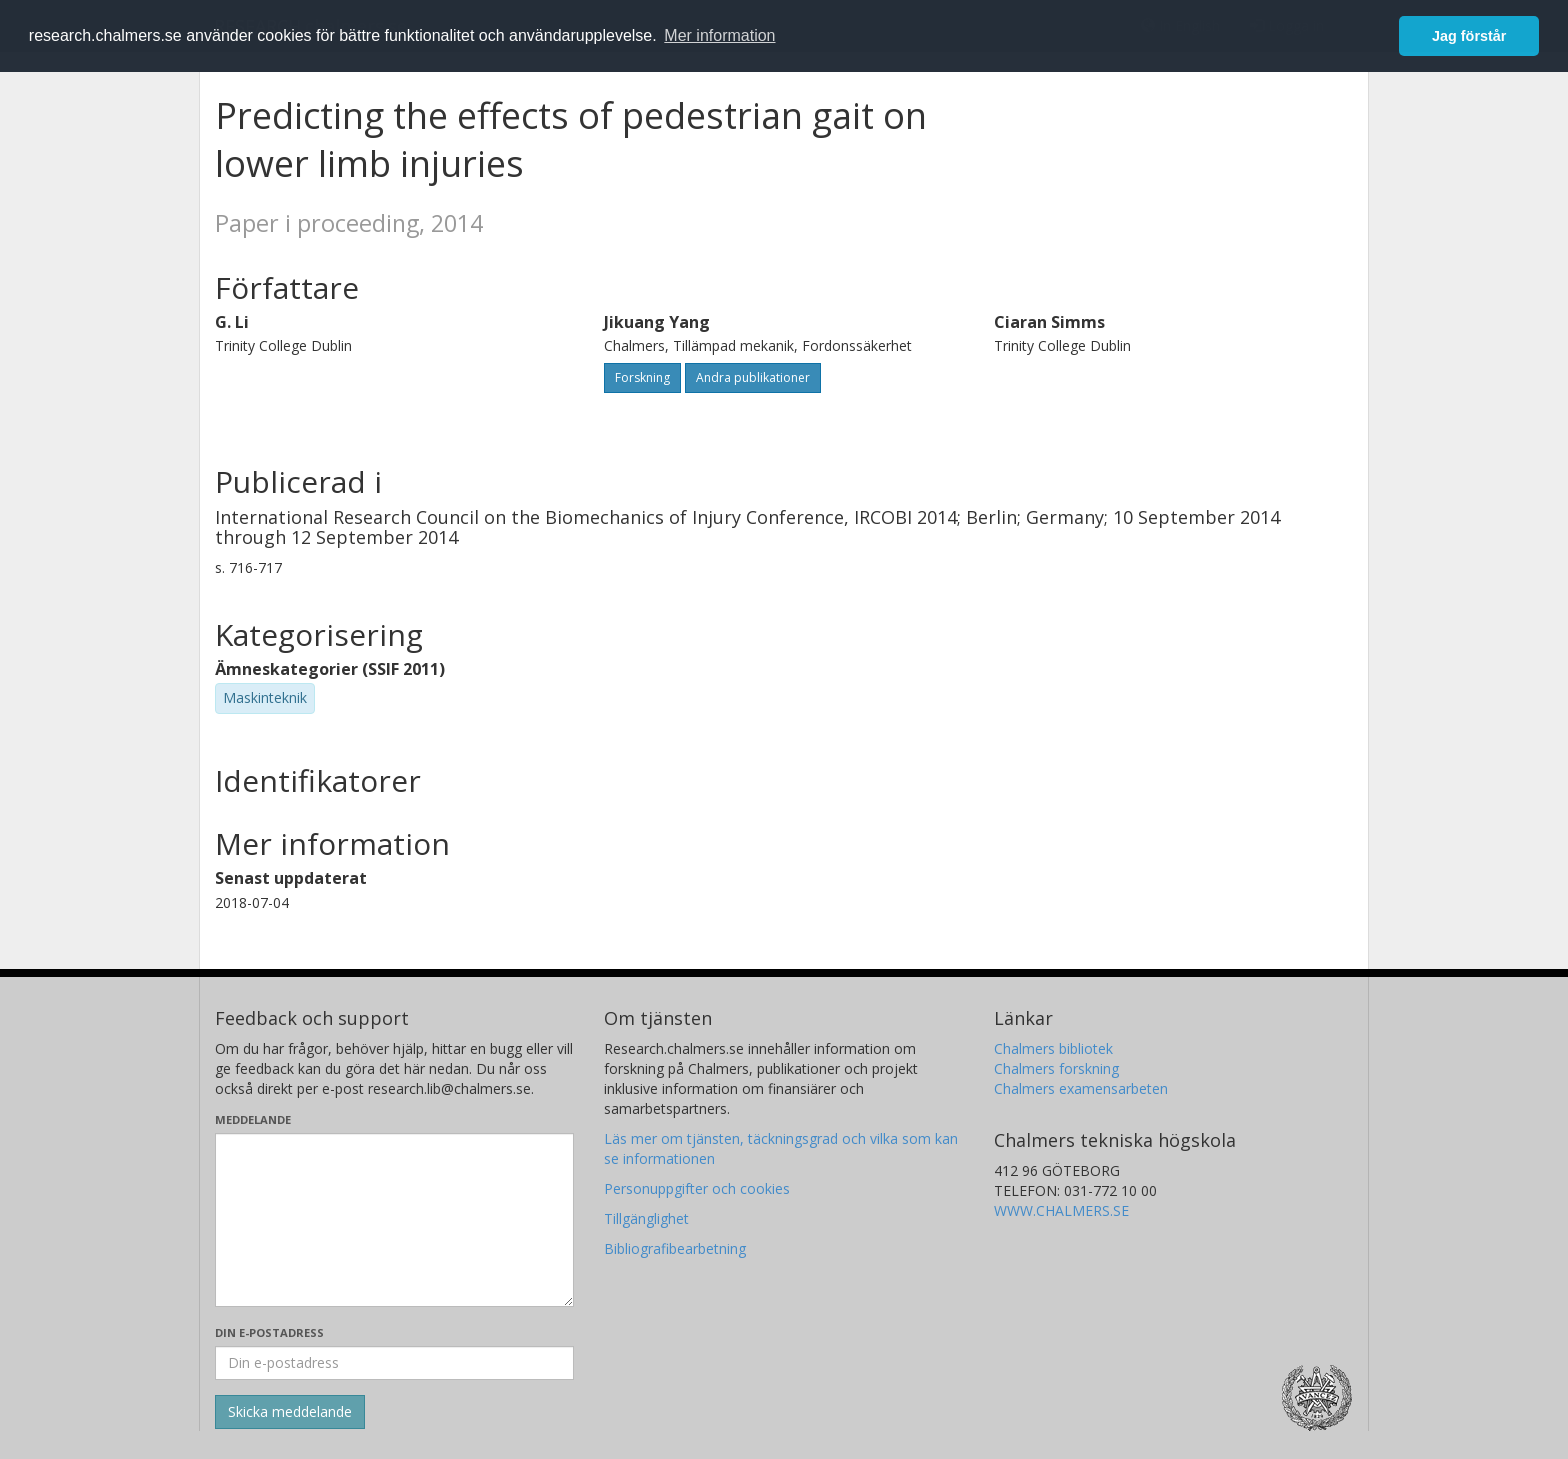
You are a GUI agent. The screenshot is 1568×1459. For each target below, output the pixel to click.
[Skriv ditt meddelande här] (394, 1220)
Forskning (642, 377)
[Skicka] (290, 1412)
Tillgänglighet (646, 1218)
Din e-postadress (269, 1332)
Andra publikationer (753, 377)
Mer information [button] (719, 35)
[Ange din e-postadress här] (394, 1363)
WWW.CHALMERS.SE (1061, 1210)
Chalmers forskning (1056, 1068)
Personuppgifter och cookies (697, 1188)
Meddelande (253, 1119)
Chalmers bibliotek (1053, 1048)
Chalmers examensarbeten (1081, 1088)
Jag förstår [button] (1469, 36)
